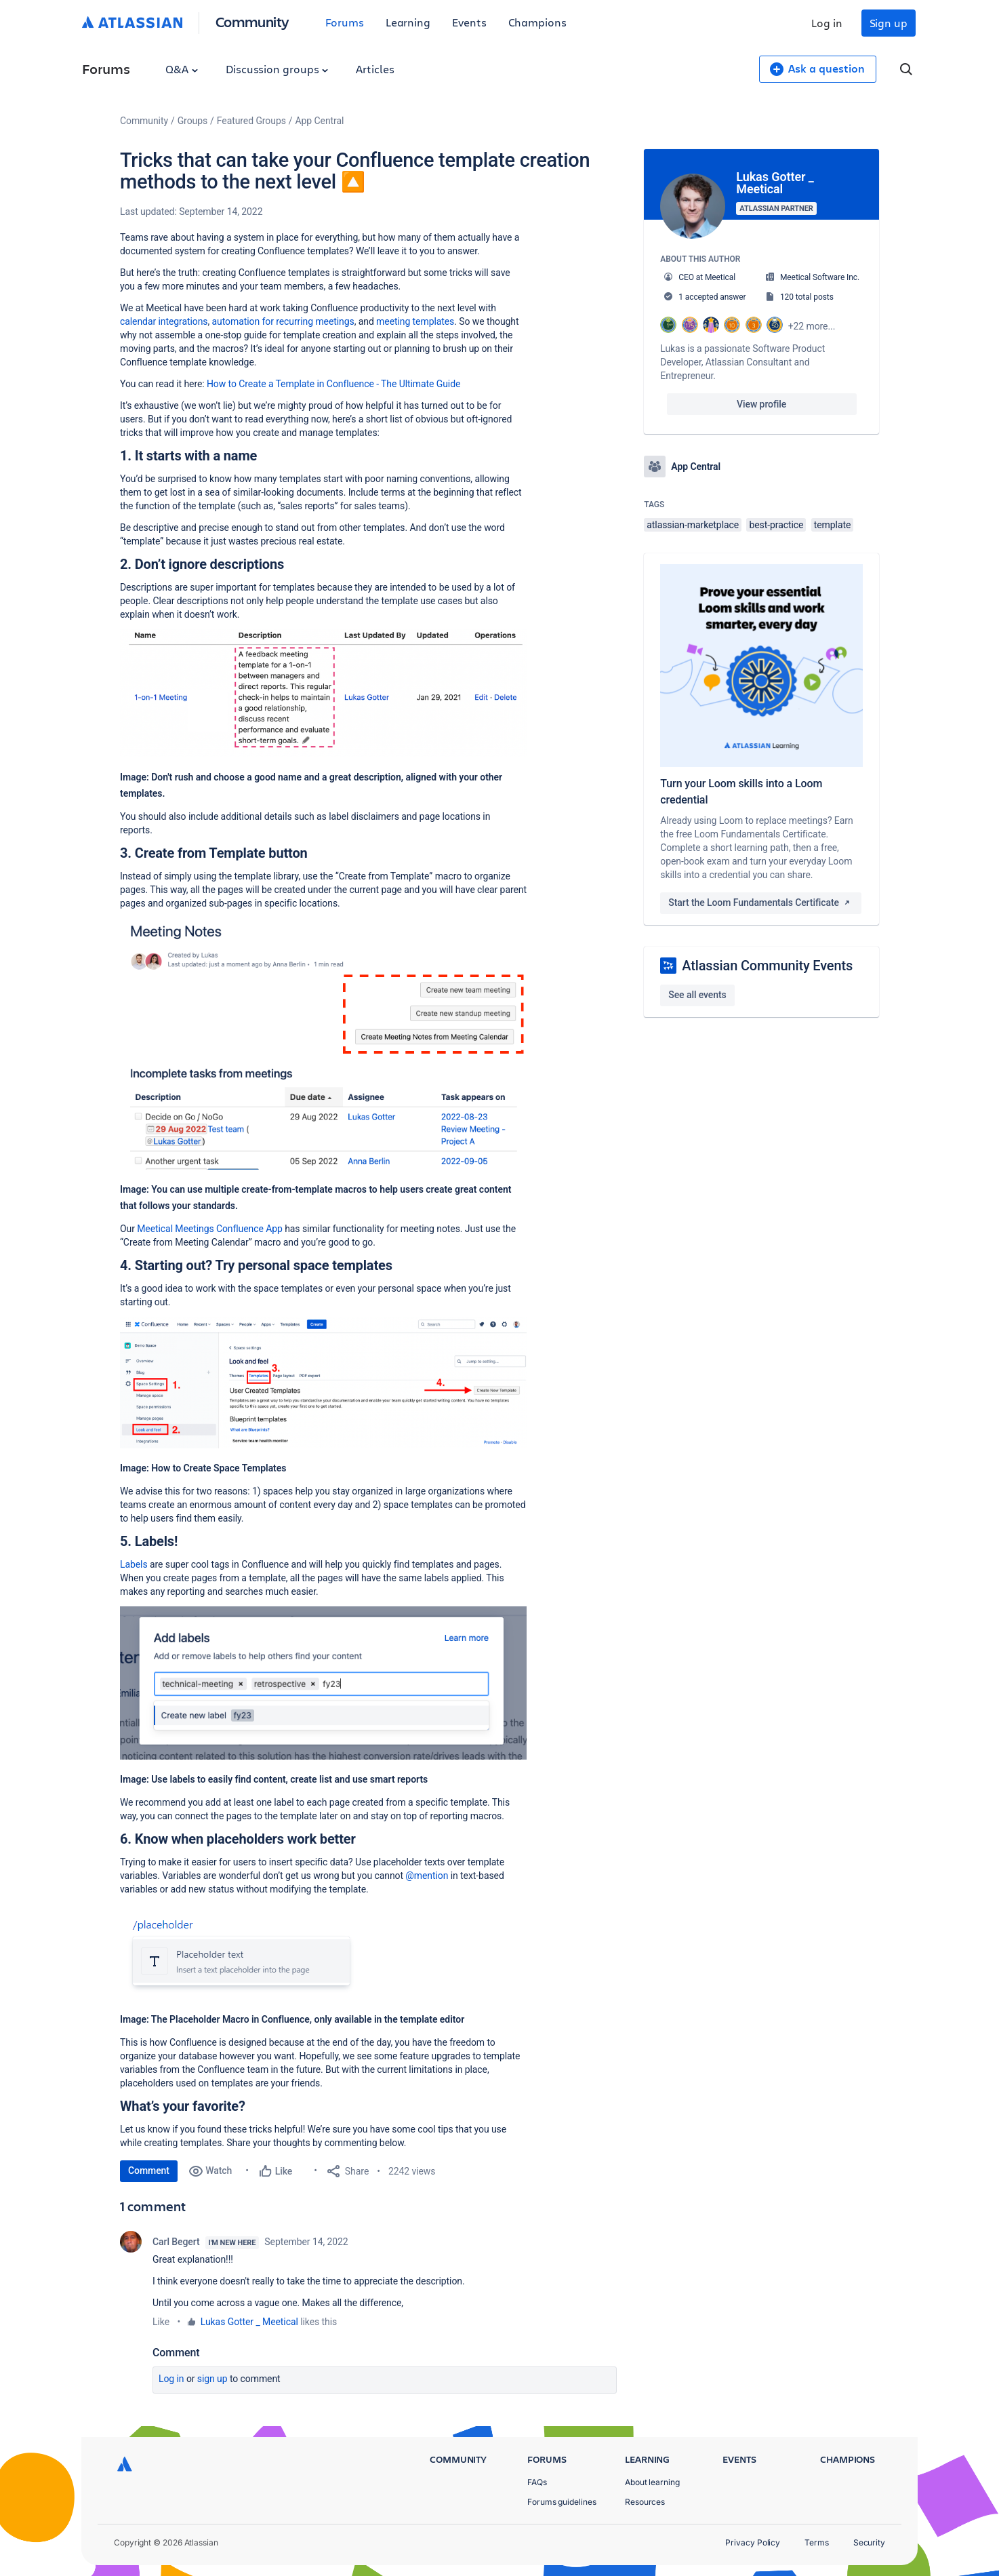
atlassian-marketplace (693, 524)
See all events (697, 994)
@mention (426, 1875)
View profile (761, 404)
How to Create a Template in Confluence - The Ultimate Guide (333, 383)
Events (469, 22)
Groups (192, 120)
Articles (375, 69)
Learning (408, 22)
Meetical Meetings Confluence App (210, 1228)
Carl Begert (176, 2241)
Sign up (889, 23)
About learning (652, 2482)
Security (869, 2542)
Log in (826, 23)
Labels (134, 1564)
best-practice (776, 524)
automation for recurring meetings (283, 321)
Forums (344, 22)
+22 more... (812, 326)
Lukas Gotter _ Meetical (249, 2321)
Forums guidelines (561, 2502)
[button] (323, 693)
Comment (148, 2170)
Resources (645, 2502)
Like (160, 2321)
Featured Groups (251, 120)
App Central (319, 120)
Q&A (181, 69)
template (832, 524)
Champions (537, 22)
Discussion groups (277, 69)
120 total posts (807, 297)
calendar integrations (163, 321)
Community (252, 21)
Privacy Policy (752, 2542)
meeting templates (415, 321)
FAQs (537, 2482)
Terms (816, 2542)
